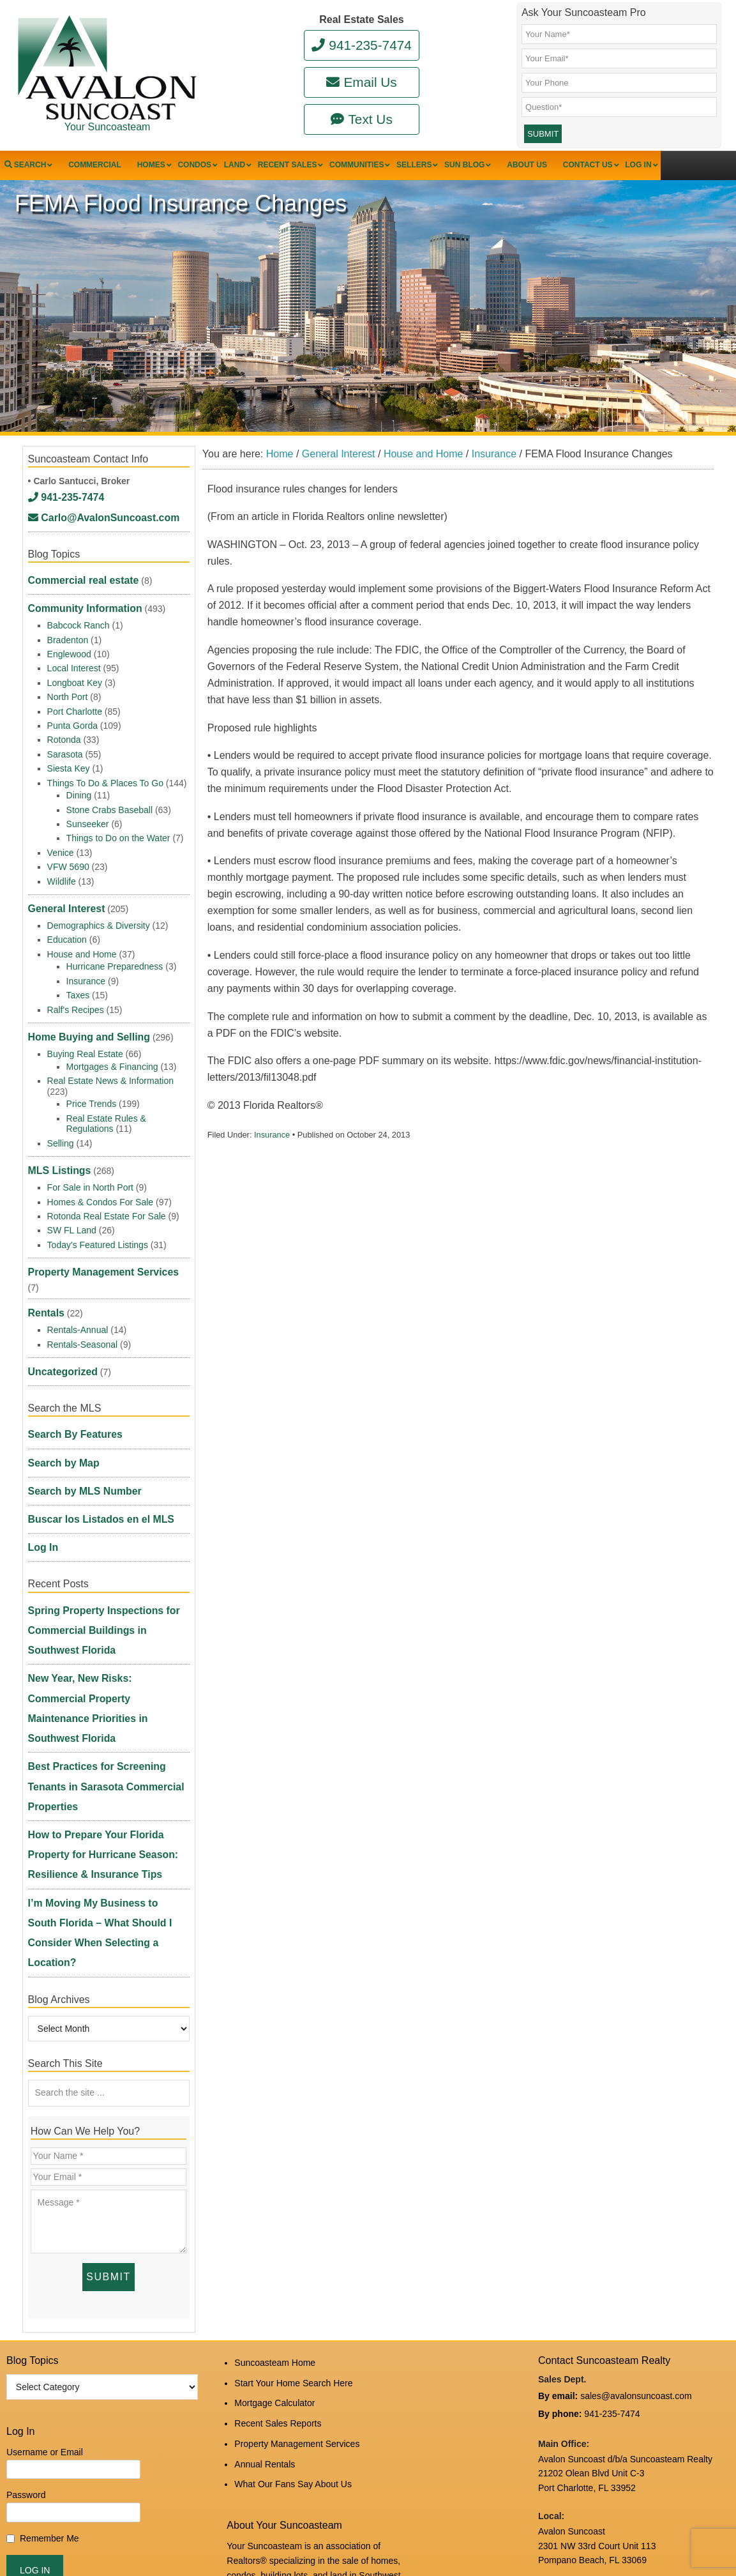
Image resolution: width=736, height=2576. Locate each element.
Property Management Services (94, 1245)
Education (67, 932)
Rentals (44, 1266)
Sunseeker (87, 823)
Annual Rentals (264, 2179)
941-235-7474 (362, 45)
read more (284, 2300)
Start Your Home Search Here (293, 2111)
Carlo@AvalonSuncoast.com (94, 535)
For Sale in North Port (90, 1164)
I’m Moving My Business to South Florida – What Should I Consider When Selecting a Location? (99, 1694)
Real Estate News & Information (110, 1065)
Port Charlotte (74, 711)
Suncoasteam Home (274, 2094)
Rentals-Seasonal (82, 1294)
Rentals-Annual (78, 1279)
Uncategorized (58, 1317)
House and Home (82, 946)
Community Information (78, 611)
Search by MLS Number (78, 1414)
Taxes (78, 987)
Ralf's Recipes (75, 1001)
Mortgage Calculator (274, 2128)
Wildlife (61, 881)
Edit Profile (298, 2528)
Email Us (361, 82)
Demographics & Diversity (98, 917)
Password (25, 2227)
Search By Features (70, 1373)
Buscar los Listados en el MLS (92, 1435)
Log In (41, 1456)
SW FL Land (71, 1208)
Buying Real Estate (85, 1038)
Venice (60, 852)
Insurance (272, 1164)
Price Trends (91, 1088)
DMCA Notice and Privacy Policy (602, 2475)
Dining (79, 794)
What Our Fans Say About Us (293, 2196)
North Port (67, 696)
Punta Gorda (72, 725)
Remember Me (49, 2271)
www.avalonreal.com (579, 2432)
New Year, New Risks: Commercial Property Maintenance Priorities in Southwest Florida (101, 1569)
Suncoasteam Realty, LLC (156, 2538)
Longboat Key (74, 682)
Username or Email (44, 2184)
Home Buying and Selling (82, 1024)
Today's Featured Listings (97, 1222)
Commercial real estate (77, 590)
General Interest (62, 904)
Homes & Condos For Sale (100, 1179)
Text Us (362, 119)
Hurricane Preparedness (114, 959)
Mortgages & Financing (112, 1051)
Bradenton (68, 639)
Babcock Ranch (78, 625)
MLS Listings (56, 1151)
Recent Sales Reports (277, 2145)
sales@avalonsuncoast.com (636, 2127)
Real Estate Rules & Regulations (106, 1107)
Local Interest (74, 668)
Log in (258, 2528)
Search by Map (59, 1394)
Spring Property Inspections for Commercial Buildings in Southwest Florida (104, 1523)
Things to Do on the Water (118, 837)
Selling (60, 1128)
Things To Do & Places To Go (105, 782)
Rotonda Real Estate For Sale (106, 1193)
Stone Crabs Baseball (109, 809)
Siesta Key (68, 768)
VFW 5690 (68, 866)
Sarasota (65, 754)
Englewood (69, 653)
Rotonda (64, 739)
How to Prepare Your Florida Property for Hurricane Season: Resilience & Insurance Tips (107, 1648)
